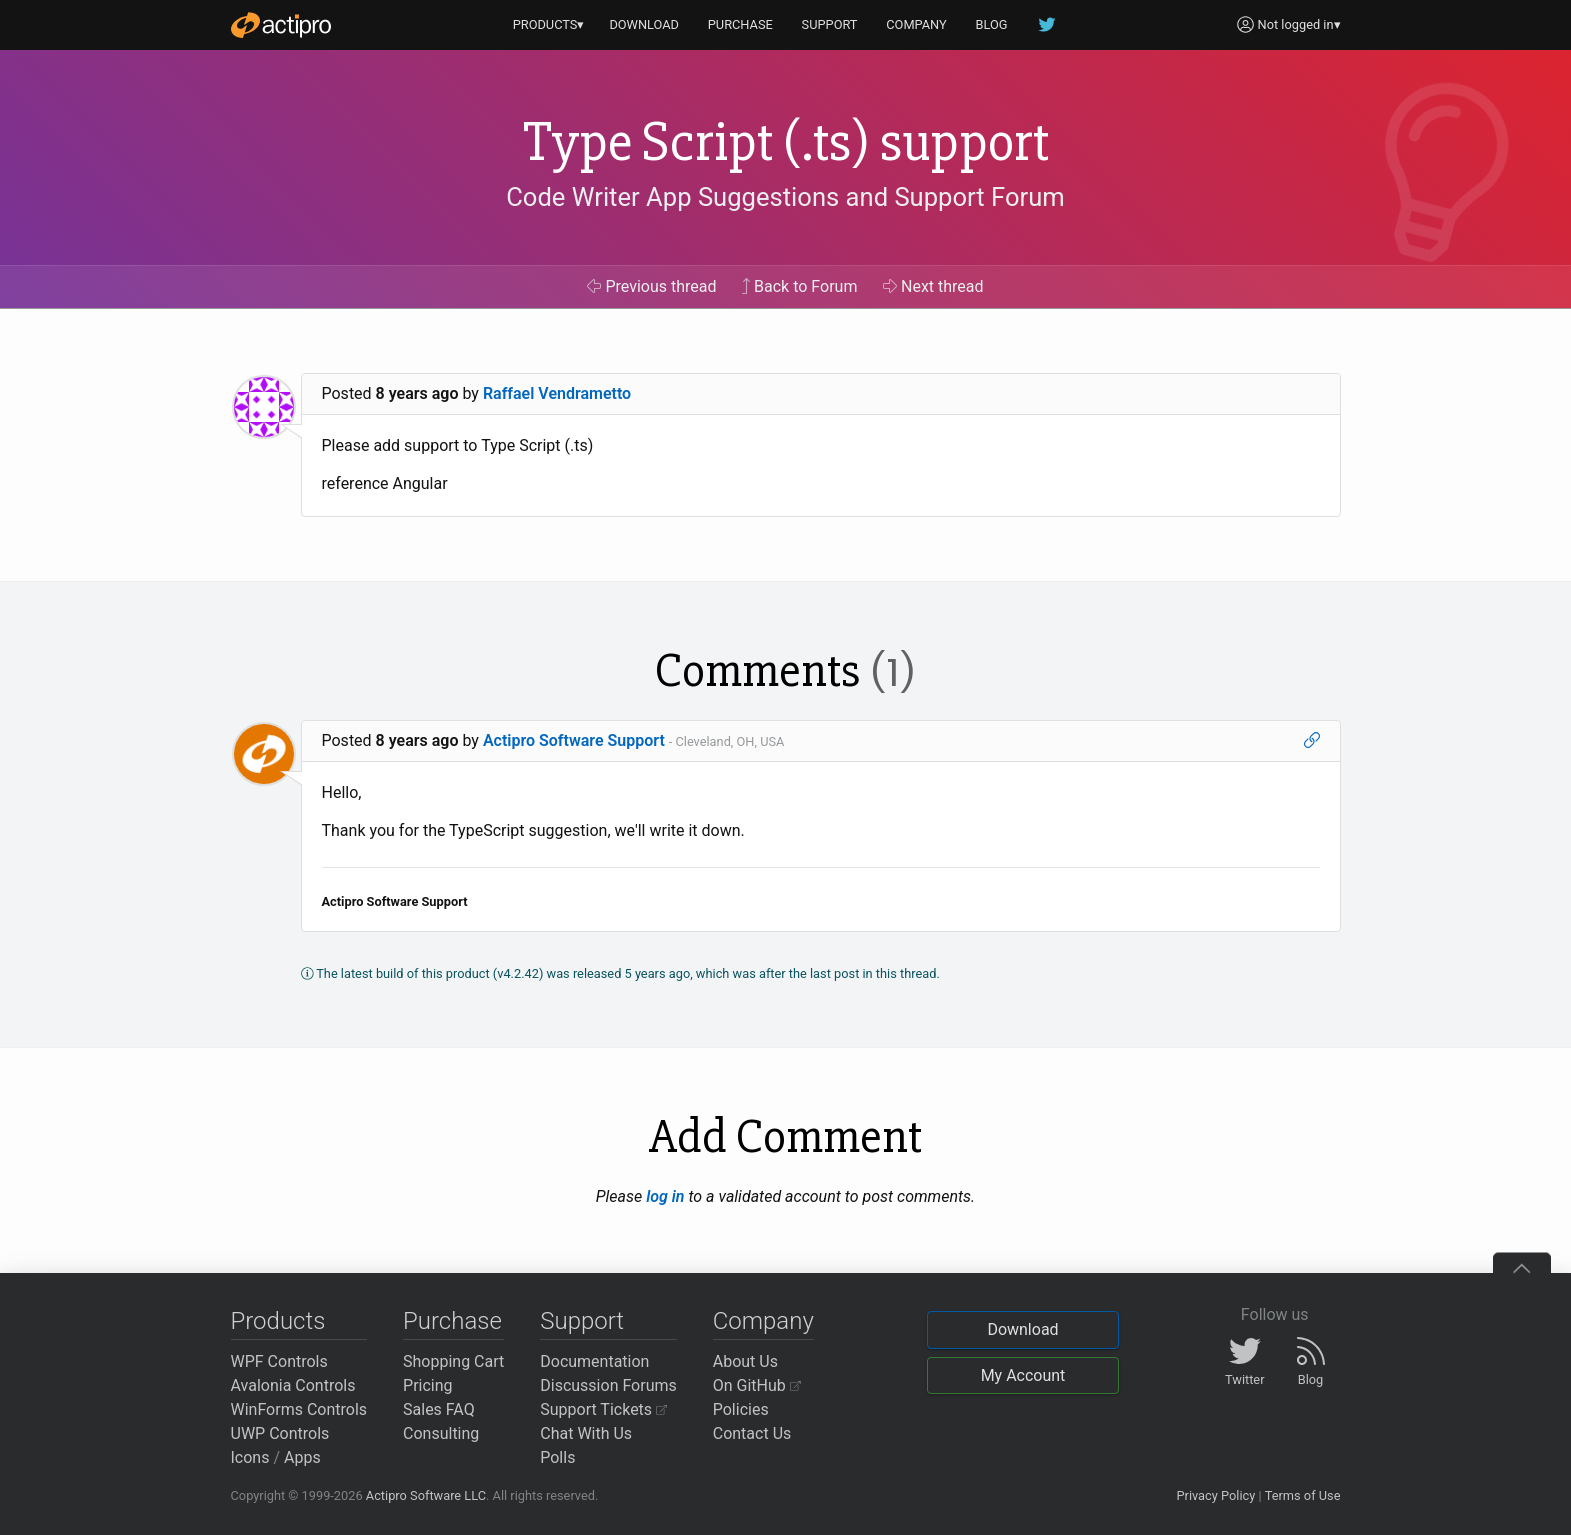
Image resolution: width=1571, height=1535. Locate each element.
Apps (302, 1457)
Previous (651, 286)
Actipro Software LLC (426, 1495)
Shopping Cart (453, 1361)
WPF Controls (279, 1361)
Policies (741, 1409)
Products (278, 1321)
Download (1022, 1329)
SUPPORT (830, 24)
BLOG (992, 24)
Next (933, 286)
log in (665, 1196)
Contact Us (752, 1433)
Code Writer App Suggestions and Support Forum (785, 197)
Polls (557, 1457)
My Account (1023, 1375)
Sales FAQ (439, 1409)
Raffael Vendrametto (557, 393)
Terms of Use (1303, 1495)
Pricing (428, 1385)
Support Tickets (603, 1409)
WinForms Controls (299, 1409)
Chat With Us (586, 1433)
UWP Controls (280, 1433)
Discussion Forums (608, 1385)
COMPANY (916, 24)
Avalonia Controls (293, 1385)
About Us (745, 1361)
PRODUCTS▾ (549, 24)
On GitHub (757, 1385)
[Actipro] (281, 25)
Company (763, 1321)
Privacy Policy (1215, 1495)
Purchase (452, 1321)
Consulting (441, 1433)
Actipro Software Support (574, 740)
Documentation (594, 1361)
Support (582, 1321)
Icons (250, 1457)
